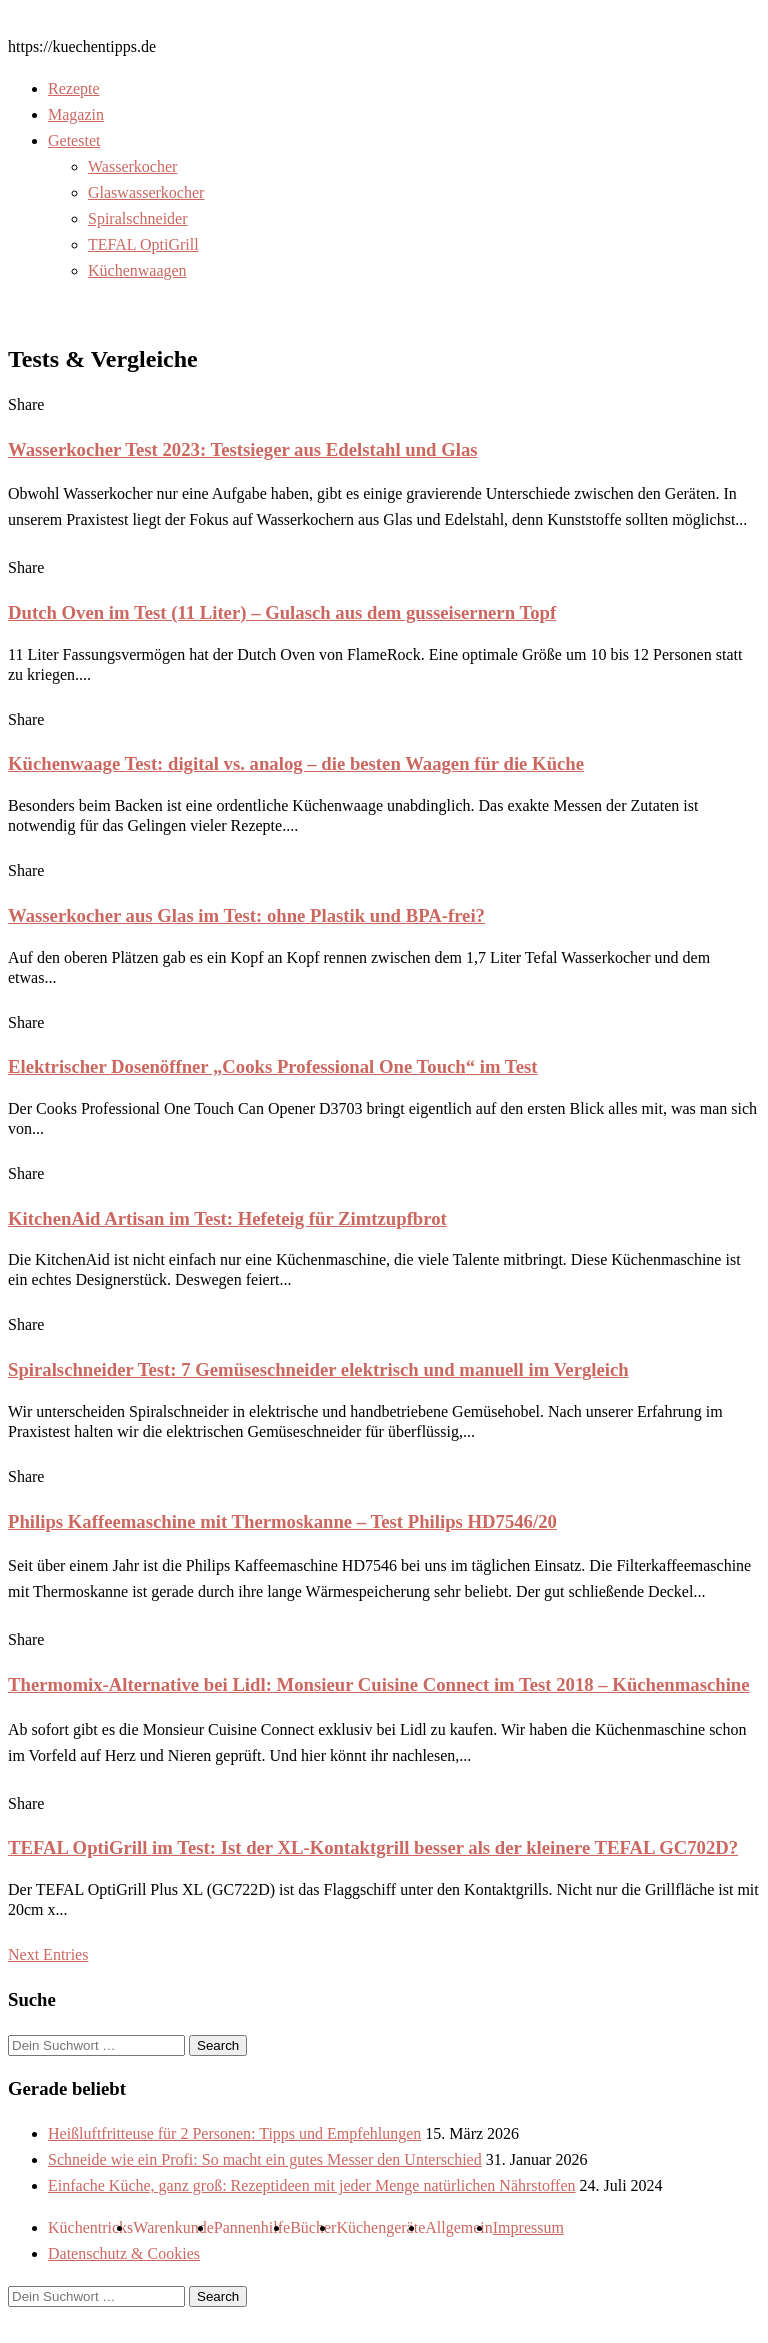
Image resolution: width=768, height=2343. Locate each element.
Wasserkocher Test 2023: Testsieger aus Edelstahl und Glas (243, 449)
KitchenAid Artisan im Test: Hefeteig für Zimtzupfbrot (227, 1218)
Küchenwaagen (137, 270)
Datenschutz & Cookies (124, 2253)
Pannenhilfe (252, 2227)
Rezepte (74, 88)
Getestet (74, 140)
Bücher (313, 2227)
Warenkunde (173, 2227)
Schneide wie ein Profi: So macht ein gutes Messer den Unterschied (265, 2159)
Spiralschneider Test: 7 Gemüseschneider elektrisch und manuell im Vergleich (318, 1369)
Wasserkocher (132, 166)
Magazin (76, 114)
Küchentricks (90, 2227)
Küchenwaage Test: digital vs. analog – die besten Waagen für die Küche (296, 763)
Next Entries (48, 1954)
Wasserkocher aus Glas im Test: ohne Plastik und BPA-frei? (246, 915)
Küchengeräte (380, 2227)
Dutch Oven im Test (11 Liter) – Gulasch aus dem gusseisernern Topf (282, 612)
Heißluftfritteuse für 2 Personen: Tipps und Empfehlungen (234, 2133)
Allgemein (459, 2227)
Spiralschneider (138, 218)
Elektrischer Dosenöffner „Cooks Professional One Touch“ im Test (272, 1066)
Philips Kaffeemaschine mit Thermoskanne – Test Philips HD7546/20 (282, 1521)
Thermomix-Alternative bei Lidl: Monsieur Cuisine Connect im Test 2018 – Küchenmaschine (379, 1684)
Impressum (528, 2227)
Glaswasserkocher (146, 192)
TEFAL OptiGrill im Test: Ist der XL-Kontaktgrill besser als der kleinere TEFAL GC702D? (373, 1847)
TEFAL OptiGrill (143, 244)
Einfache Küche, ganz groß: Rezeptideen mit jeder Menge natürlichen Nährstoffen (312, 2185)
